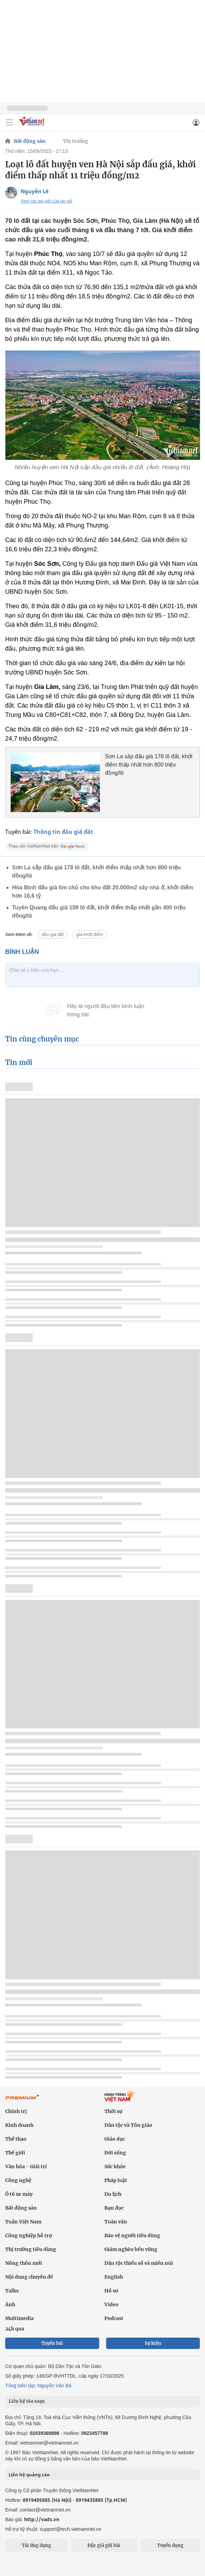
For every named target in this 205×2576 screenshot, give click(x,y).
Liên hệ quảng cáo (29, 2474)
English (113, 2277)
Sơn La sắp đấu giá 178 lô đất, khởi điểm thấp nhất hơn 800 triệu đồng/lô (148, 764)
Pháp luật (115, 2180)
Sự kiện (153, 2343)
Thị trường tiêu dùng (30, 2249)
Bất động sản (29, 141)
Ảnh (10, 2304)
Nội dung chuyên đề (29, 2277)
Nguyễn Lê (35, 191)
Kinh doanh (19, 2125)
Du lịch (112, 2194)
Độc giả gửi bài (104, 2545)
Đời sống (115, 2153)
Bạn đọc (114, 2208)
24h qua (14, 2329)
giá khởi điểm (89, 934)
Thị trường (75, 141)
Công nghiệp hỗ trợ (28, 2235)
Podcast (113, 2318)
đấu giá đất (53, 934)
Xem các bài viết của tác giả (46, 201)
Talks (12, 2291)
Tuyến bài (52, 2343)
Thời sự (113, 2111)
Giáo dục (114, 2139)
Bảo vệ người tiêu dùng (132, 2235)
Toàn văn (115, 2222)
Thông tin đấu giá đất (63, 832)
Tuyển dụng (170, 2545)
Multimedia (19, 2318)
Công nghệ (18, 2180)
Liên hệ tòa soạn (27, 2401)
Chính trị (16, 2111)
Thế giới (15, 2153)
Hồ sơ (111, 2291)
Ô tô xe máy (19, 2194)
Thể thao (16, 2139)
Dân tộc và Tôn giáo (128, 2125)
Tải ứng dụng (36, 2545)
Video (111, 2304)
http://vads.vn (41, 2519)
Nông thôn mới (23, 2263)
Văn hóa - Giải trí (26, 2166)
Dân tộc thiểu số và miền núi (138, 2263)
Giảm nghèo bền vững (130, 2249)
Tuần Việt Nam (23, 2222)
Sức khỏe (115, 2166)
